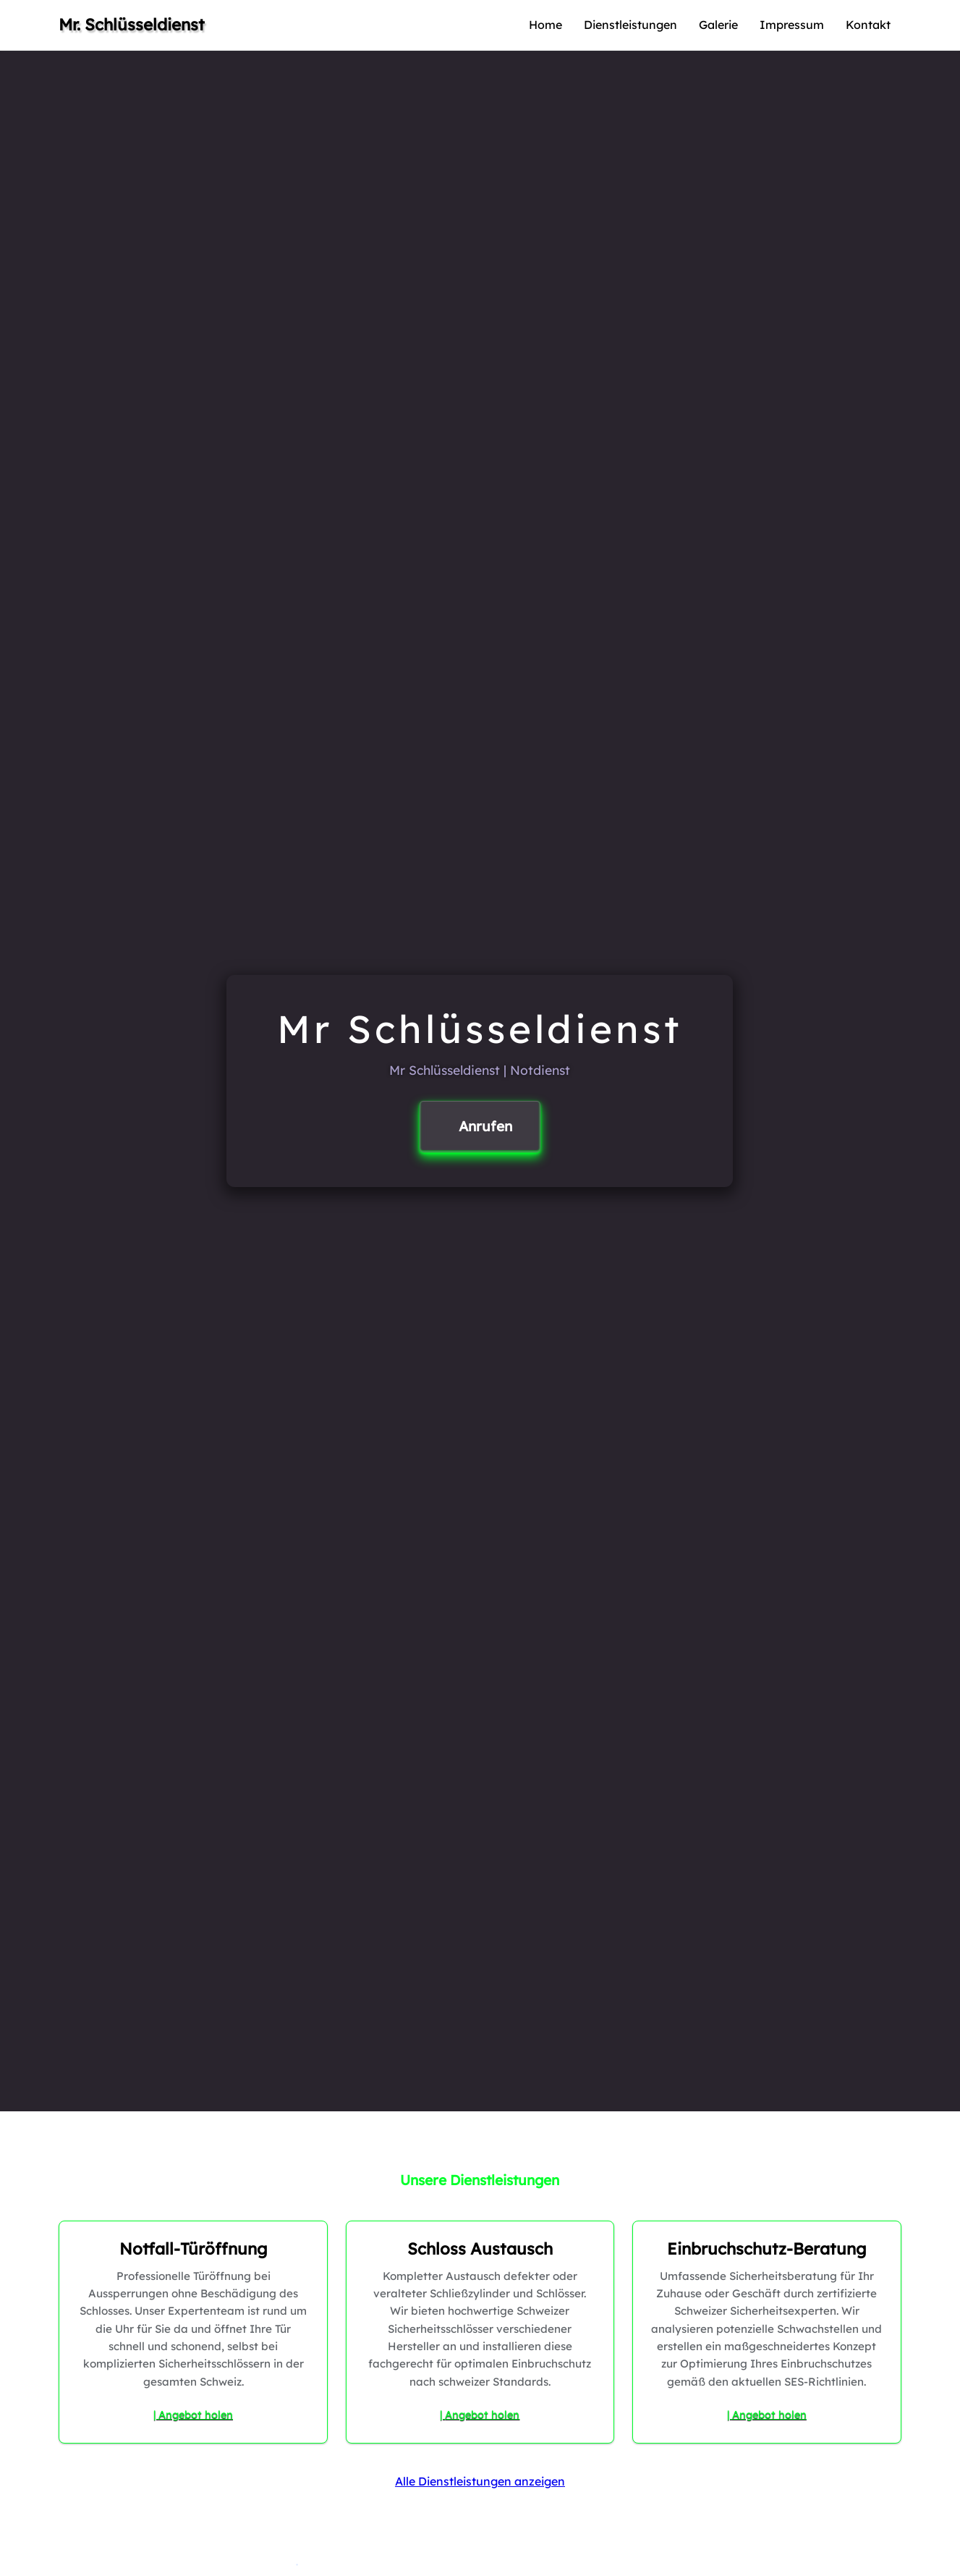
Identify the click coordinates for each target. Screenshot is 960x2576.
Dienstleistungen (630, 24)
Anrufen (485, 1126)
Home (545, 24)
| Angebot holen (193, 2414)
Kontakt (868, 24)
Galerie (718, 24)
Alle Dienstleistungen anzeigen (480, 2481)
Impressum (792, 24)
